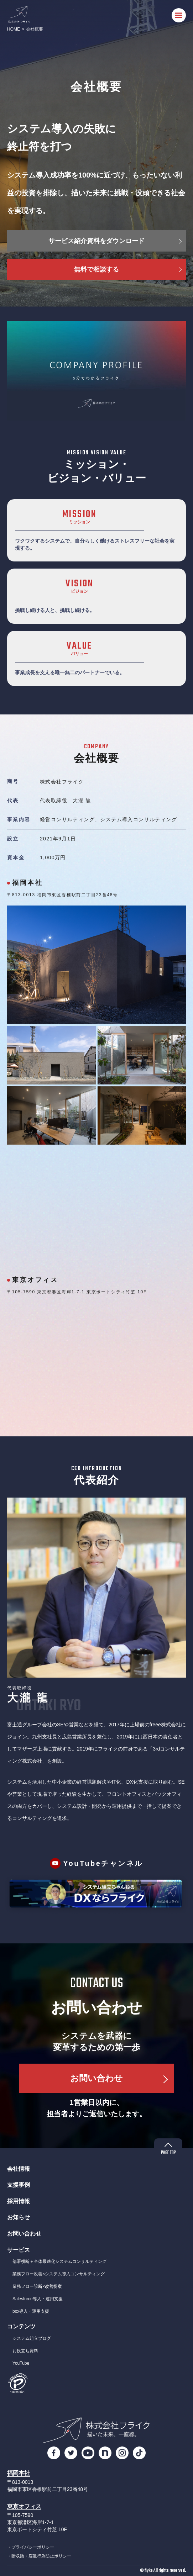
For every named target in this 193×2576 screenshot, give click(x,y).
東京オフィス (24, 2506)
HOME (13, 29)
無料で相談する (96, 269)
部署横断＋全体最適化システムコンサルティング (59, 2261)
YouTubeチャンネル (103, 1863)
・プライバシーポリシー (30, 2547)
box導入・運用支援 (30, 2311)
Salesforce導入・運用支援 (37, 2298)
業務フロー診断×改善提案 (37, 2286)
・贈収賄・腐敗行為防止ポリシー (39, 2556)
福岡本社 (18, 2473)
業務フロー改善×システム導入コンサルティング (58, 2273)
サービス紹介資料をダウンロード (96, 240)
